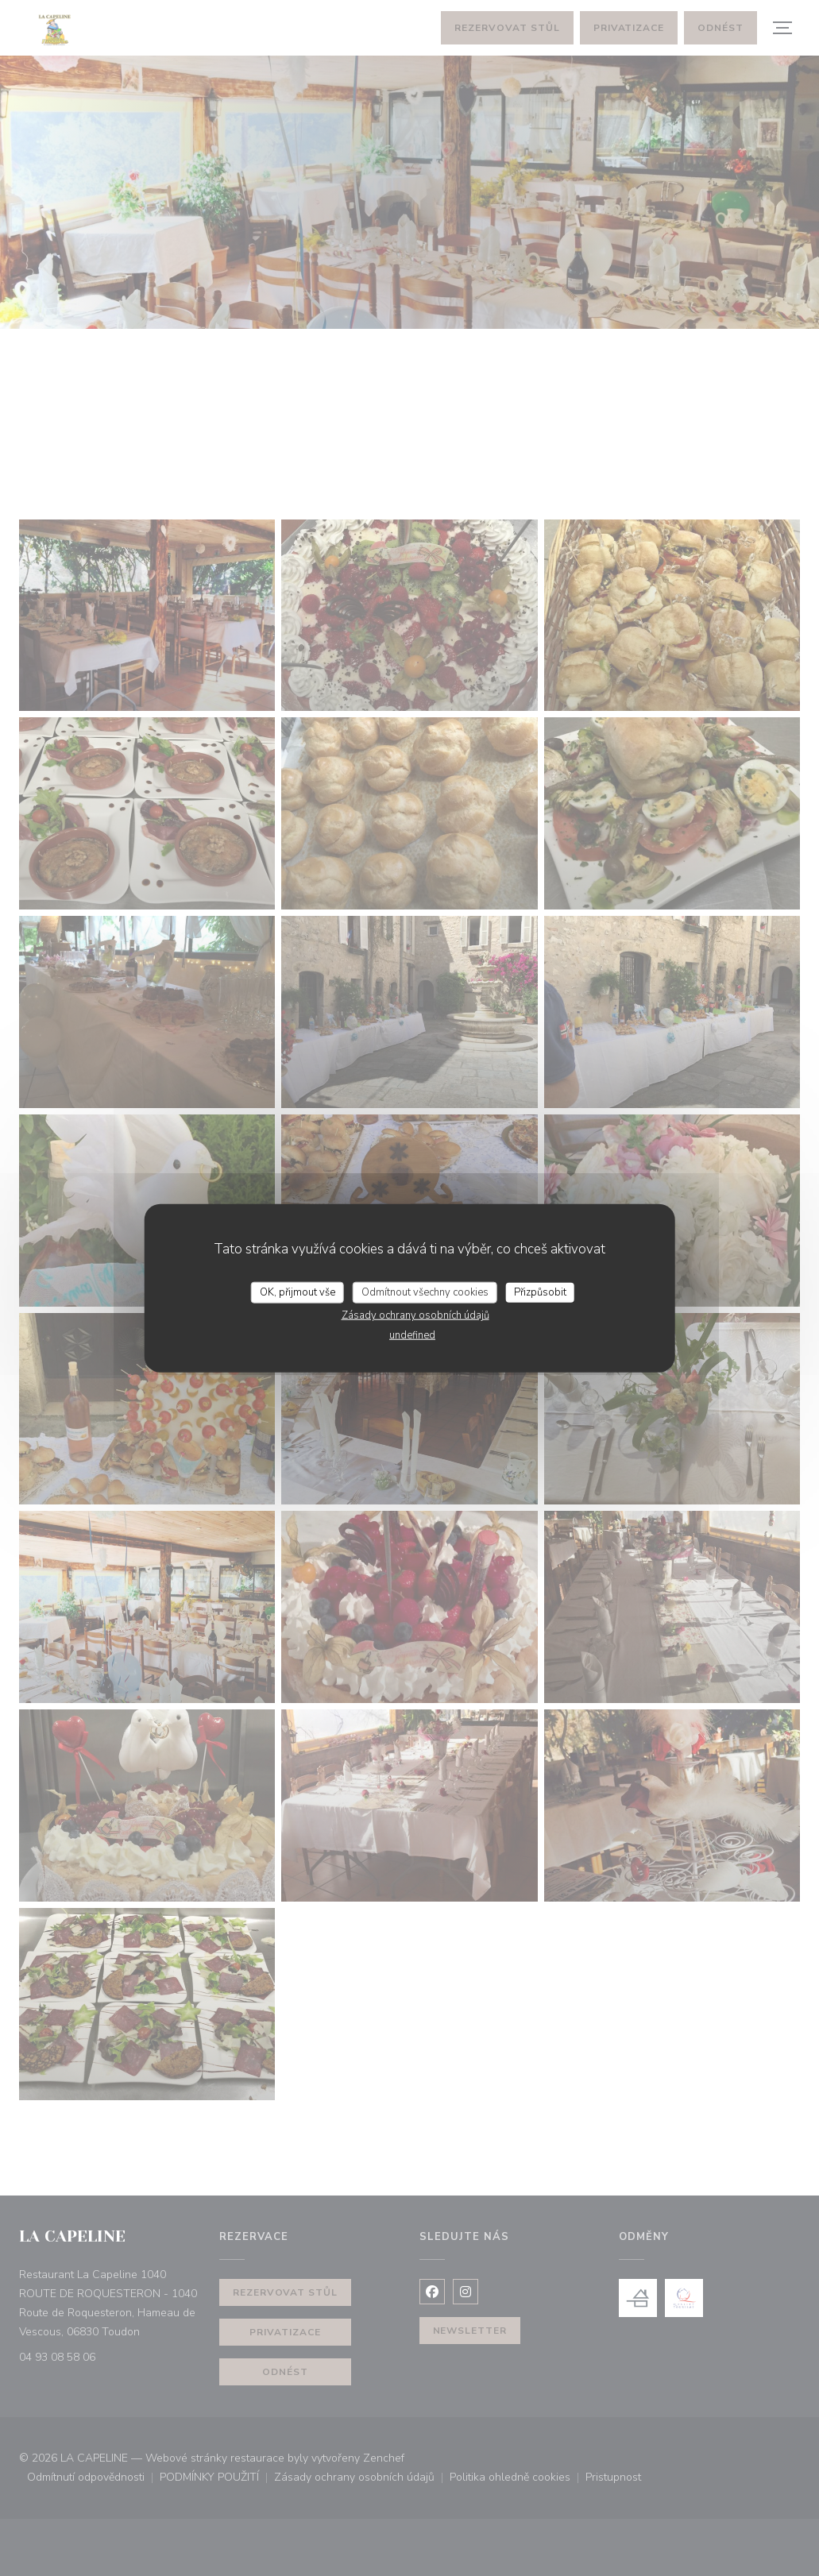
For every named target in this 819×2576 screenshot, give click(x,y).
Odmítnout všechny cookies (425, 1291)
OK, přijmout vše (297, 1291)
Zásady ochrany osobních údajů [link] (415, 1315)
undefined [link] (412, 1335)
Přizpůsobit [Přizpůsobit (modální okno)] (540, 1291)
